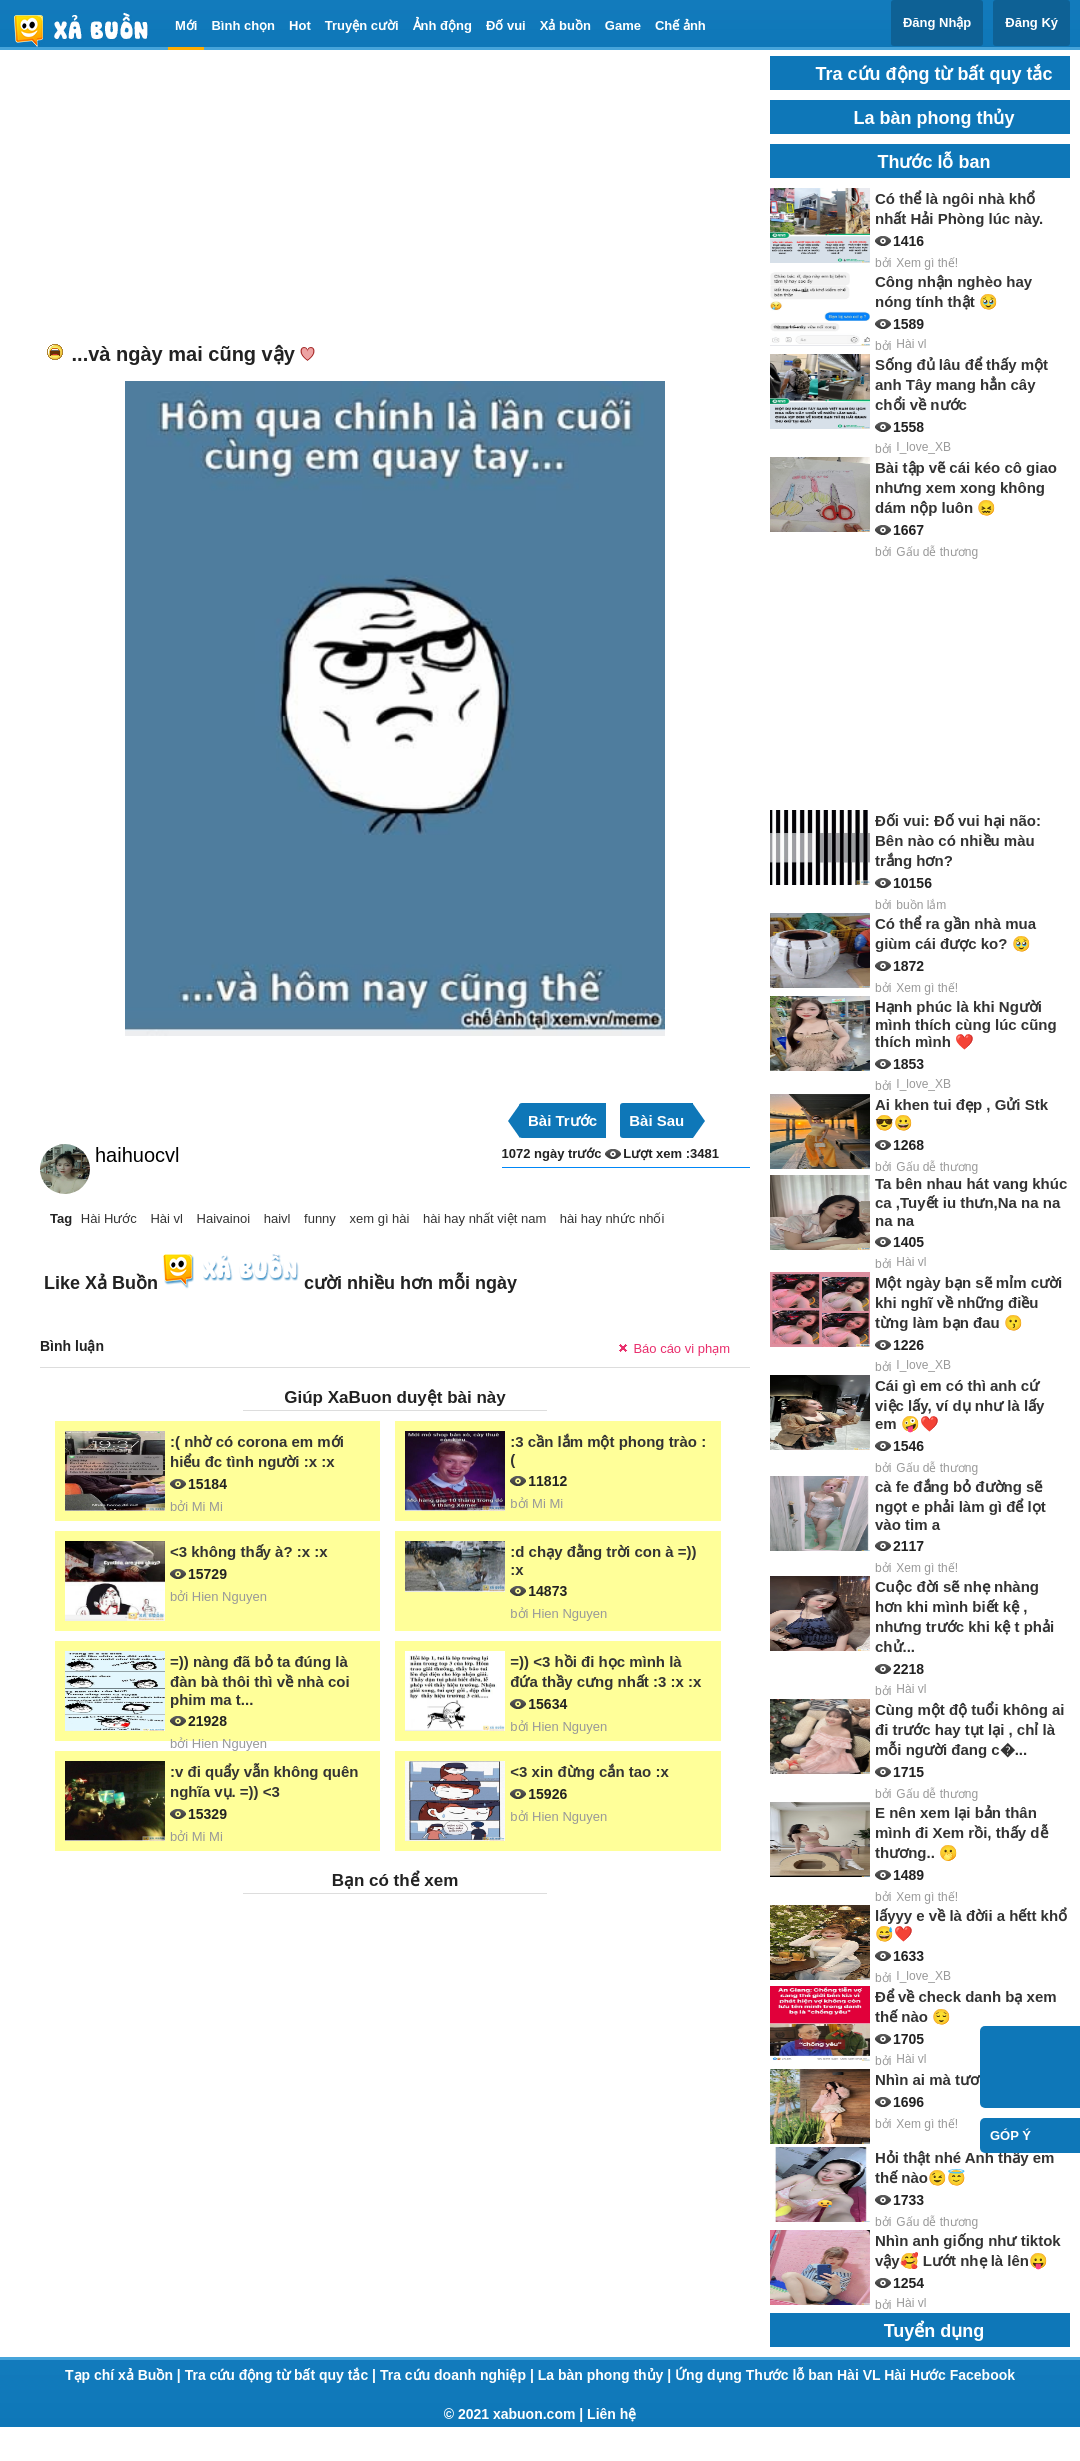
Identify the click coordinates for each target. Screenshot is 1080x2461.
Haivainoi (223, 1218)
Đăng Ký (1031, 22)
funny (320, 1218)
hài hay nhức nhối (612, 1218)
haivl (277, 1218)
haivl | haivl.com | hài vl (89, 29)
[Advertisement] (365, 196)
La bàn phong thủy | (606, 2375)
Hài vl (166, 1218)
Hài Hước (109, 1218)
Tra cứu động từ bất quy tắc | (282, 2375)
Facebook (982, 2375)
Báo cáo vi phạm (681, 1348)
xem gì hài (379, 1218)
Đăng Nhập (937, 22)
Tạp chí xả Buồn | (125, 2375)
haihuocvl (137, 1155)
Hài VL (860, 2375)
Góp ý (1010, 2135)
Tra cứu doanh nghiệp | (459, 2375)
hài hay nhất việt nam (484, 1218)
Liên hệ (611, 2414)
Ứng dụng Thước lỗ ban (756, 2375)
